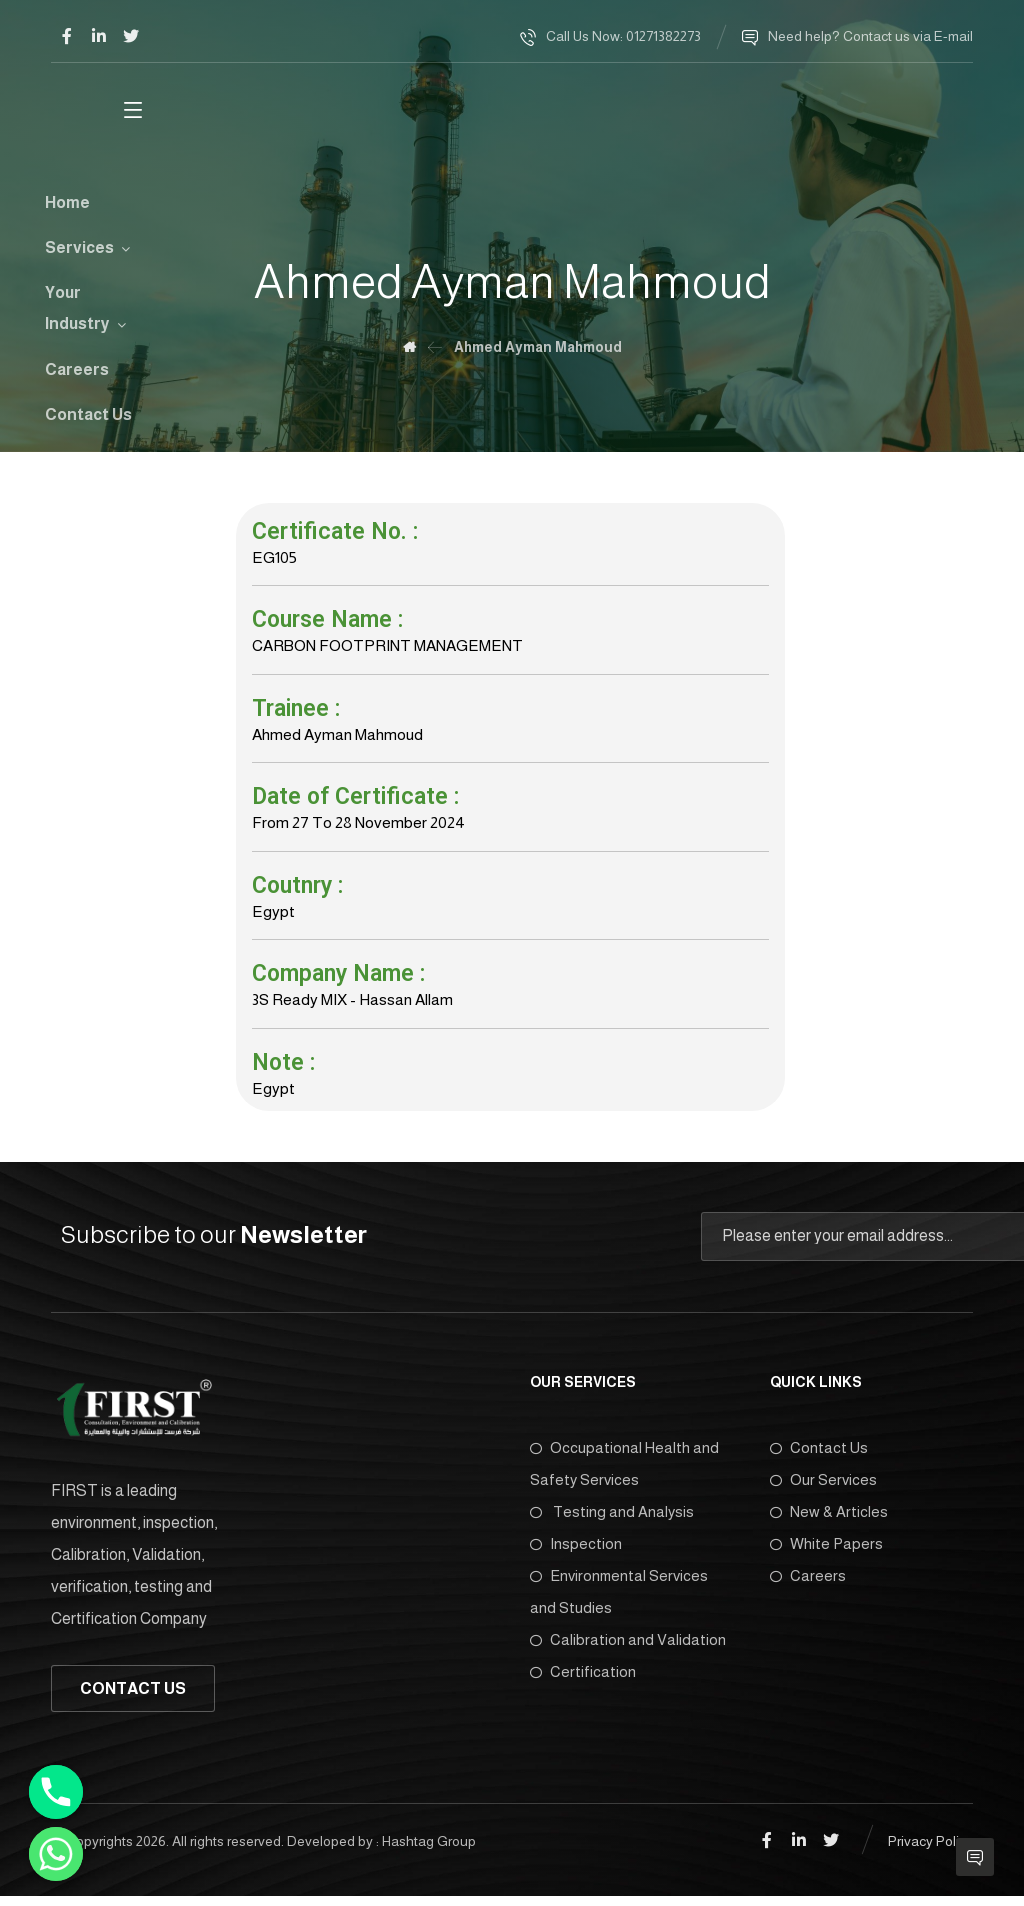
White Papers (826, 1554)
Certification (583, 1682)
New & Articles (829, 1522)
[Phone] (56, 1792)
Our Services (823, 1490)
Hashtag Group (429, 1851)
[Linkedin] (99, 36)
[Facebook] (67, 36)
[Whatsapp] (56, 1854)
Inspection (576, 1554)
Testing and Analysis (612, 1522)
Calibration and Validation (628, 1650)
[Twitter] (131, 36)
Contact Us (819, 1458)
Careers (808, 1586)
